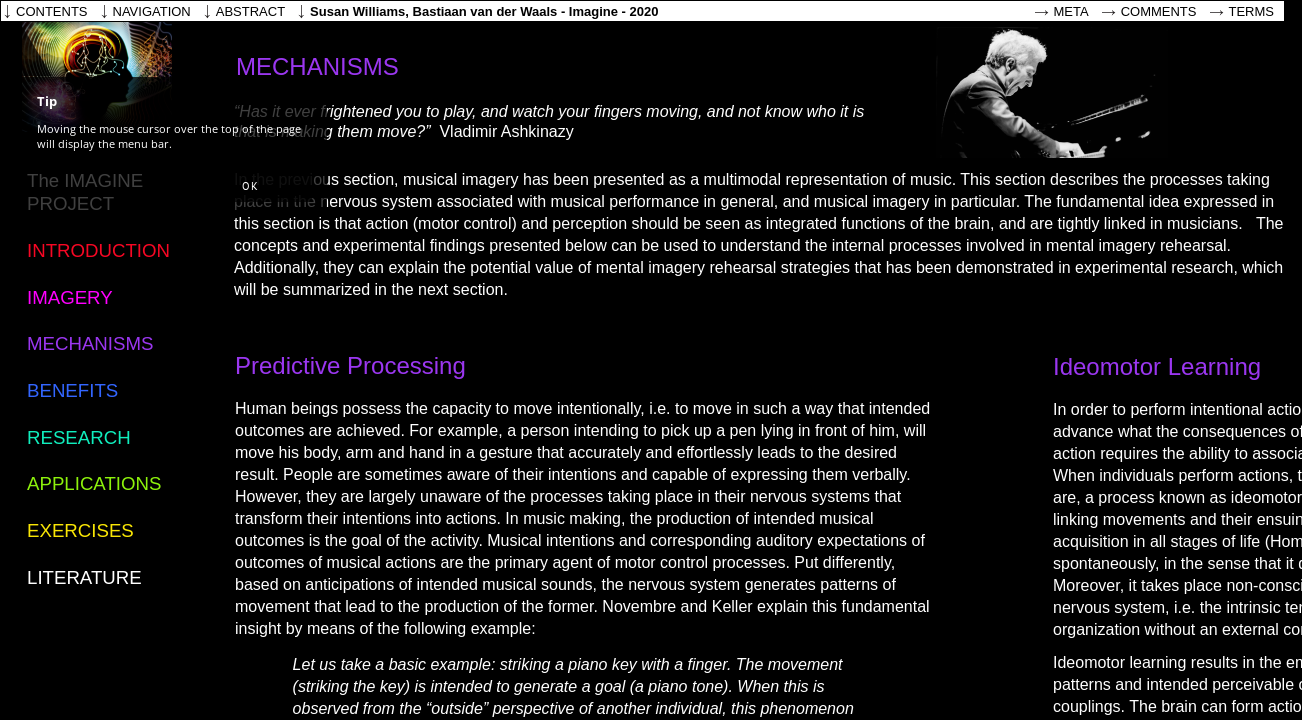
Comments (1159, 11)
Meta (1071, 11)
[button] (250, 187)
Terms (1252, 11)
